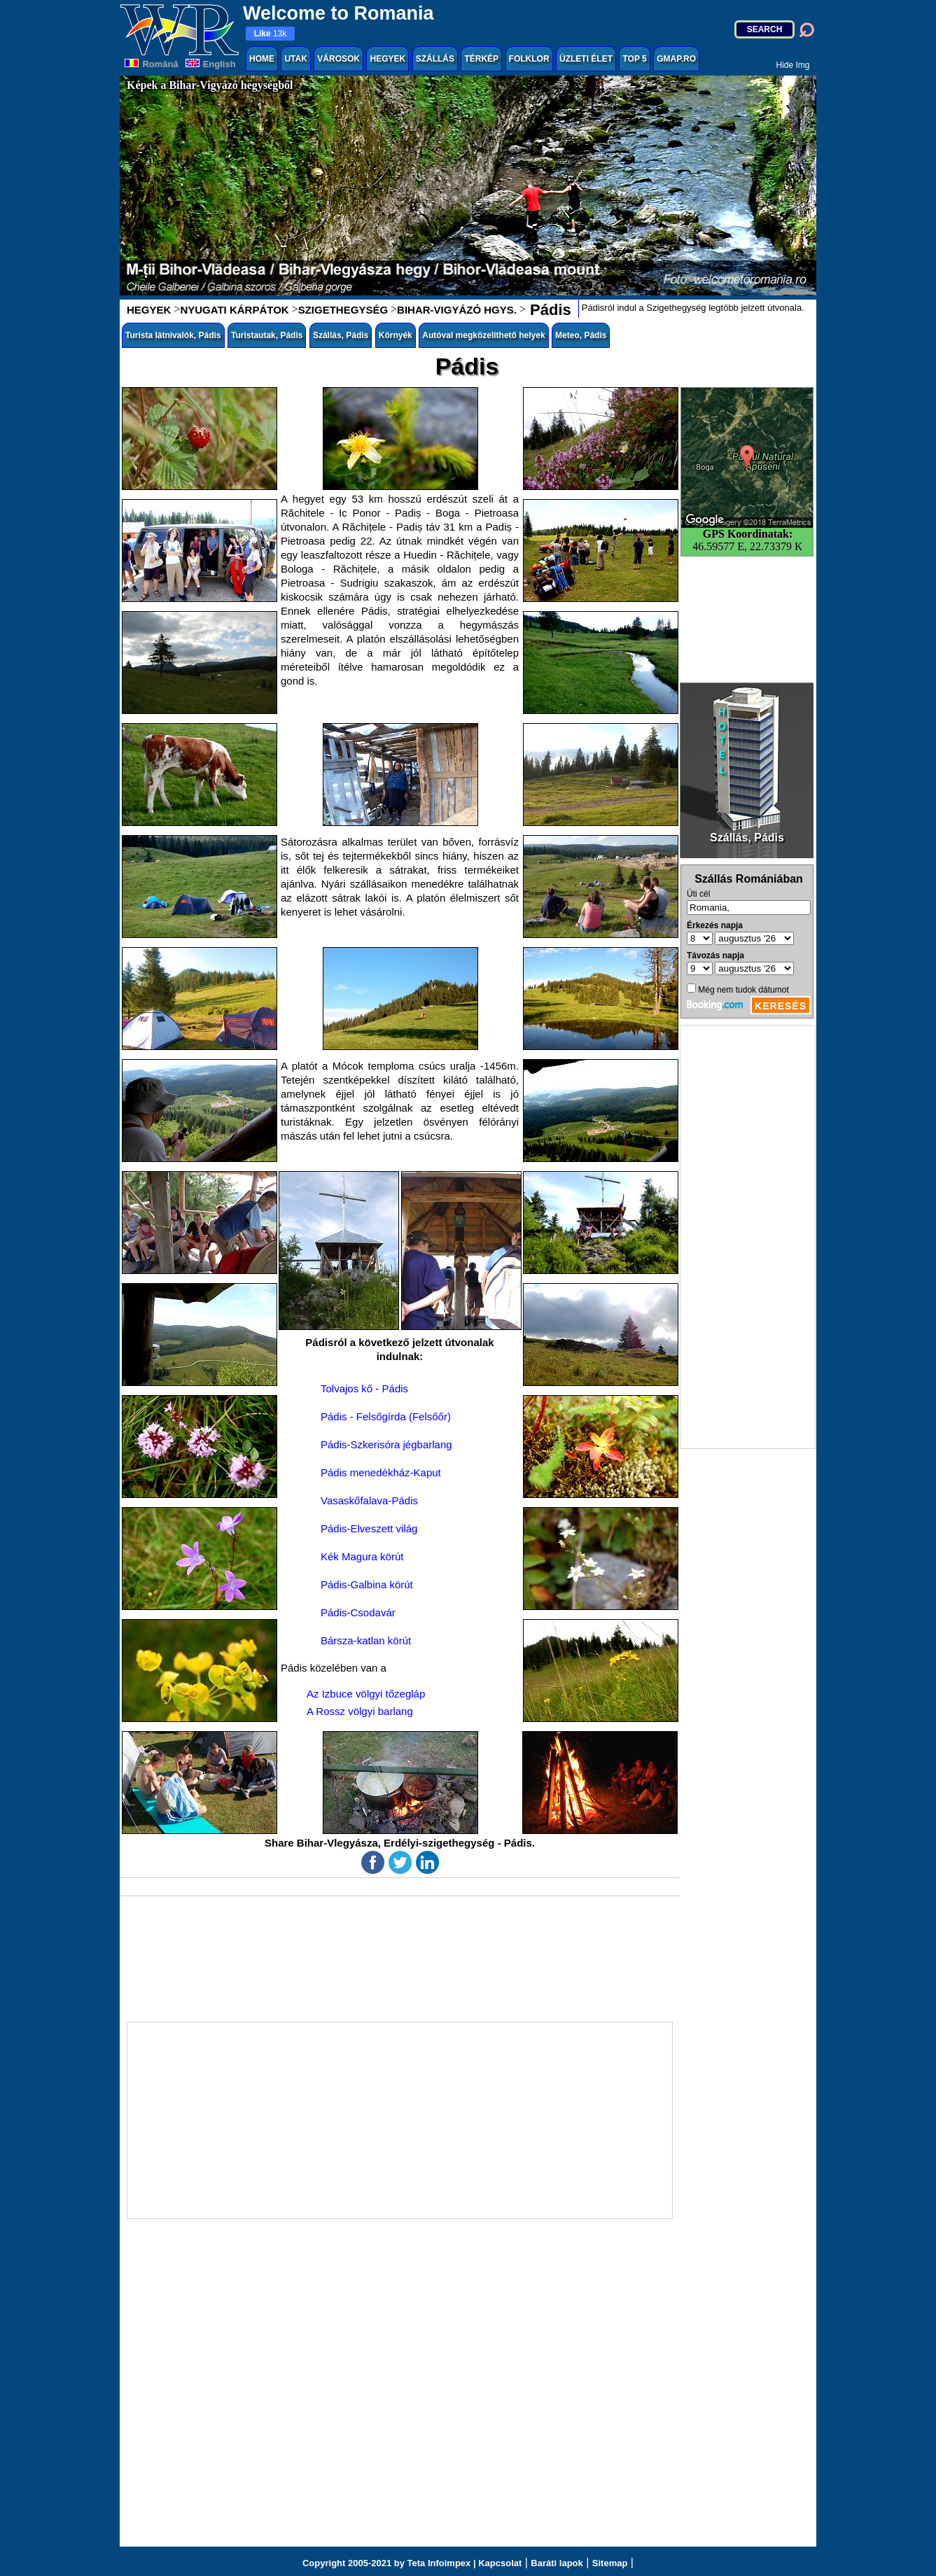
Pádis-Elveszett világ (369, 1528)
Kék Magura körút (362, 1556)
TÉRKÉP (481, 59)
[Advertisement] (747, 1237)
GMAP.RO (676, 59)
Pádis (548, 309)
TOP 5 (634, 59)
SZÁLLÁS (435, 59)
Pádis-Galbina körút (367, 1584)
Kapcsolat (500, 2563)
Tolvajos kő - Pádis (364, 1388)
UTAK (295, 59)
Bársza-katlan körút (366, 1640)
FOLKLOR (529, 59)
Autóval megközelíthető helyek (483, 335)
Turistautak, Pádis (266, 335)
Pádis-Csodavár (358, 1612)
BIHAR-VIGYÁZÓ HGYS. (457, 310)
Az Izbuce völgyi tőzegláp (366, 1694)
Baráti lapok (556, 2563)
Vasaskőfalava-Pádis (369, 1500)
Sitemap (610, 2563)
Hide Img (792, 65)
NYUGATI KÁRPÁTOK (234, 310)
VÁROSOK (338, 59)
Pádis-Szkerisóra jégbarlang (386, 1444)
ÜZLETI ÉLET (586, 59)
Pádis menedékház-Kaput (381, 1472)
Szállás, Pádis (340, 335)
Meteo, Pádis (580, 335)
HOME (261, 59)
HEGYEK (387, 59)
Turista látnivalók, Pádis (173, 335)
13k (270, 33)
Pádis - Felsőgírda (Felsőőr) (386, 1416)
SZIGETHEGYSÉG (343, 310)
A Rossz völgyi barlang (360, 1711)
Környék (395, 335)
